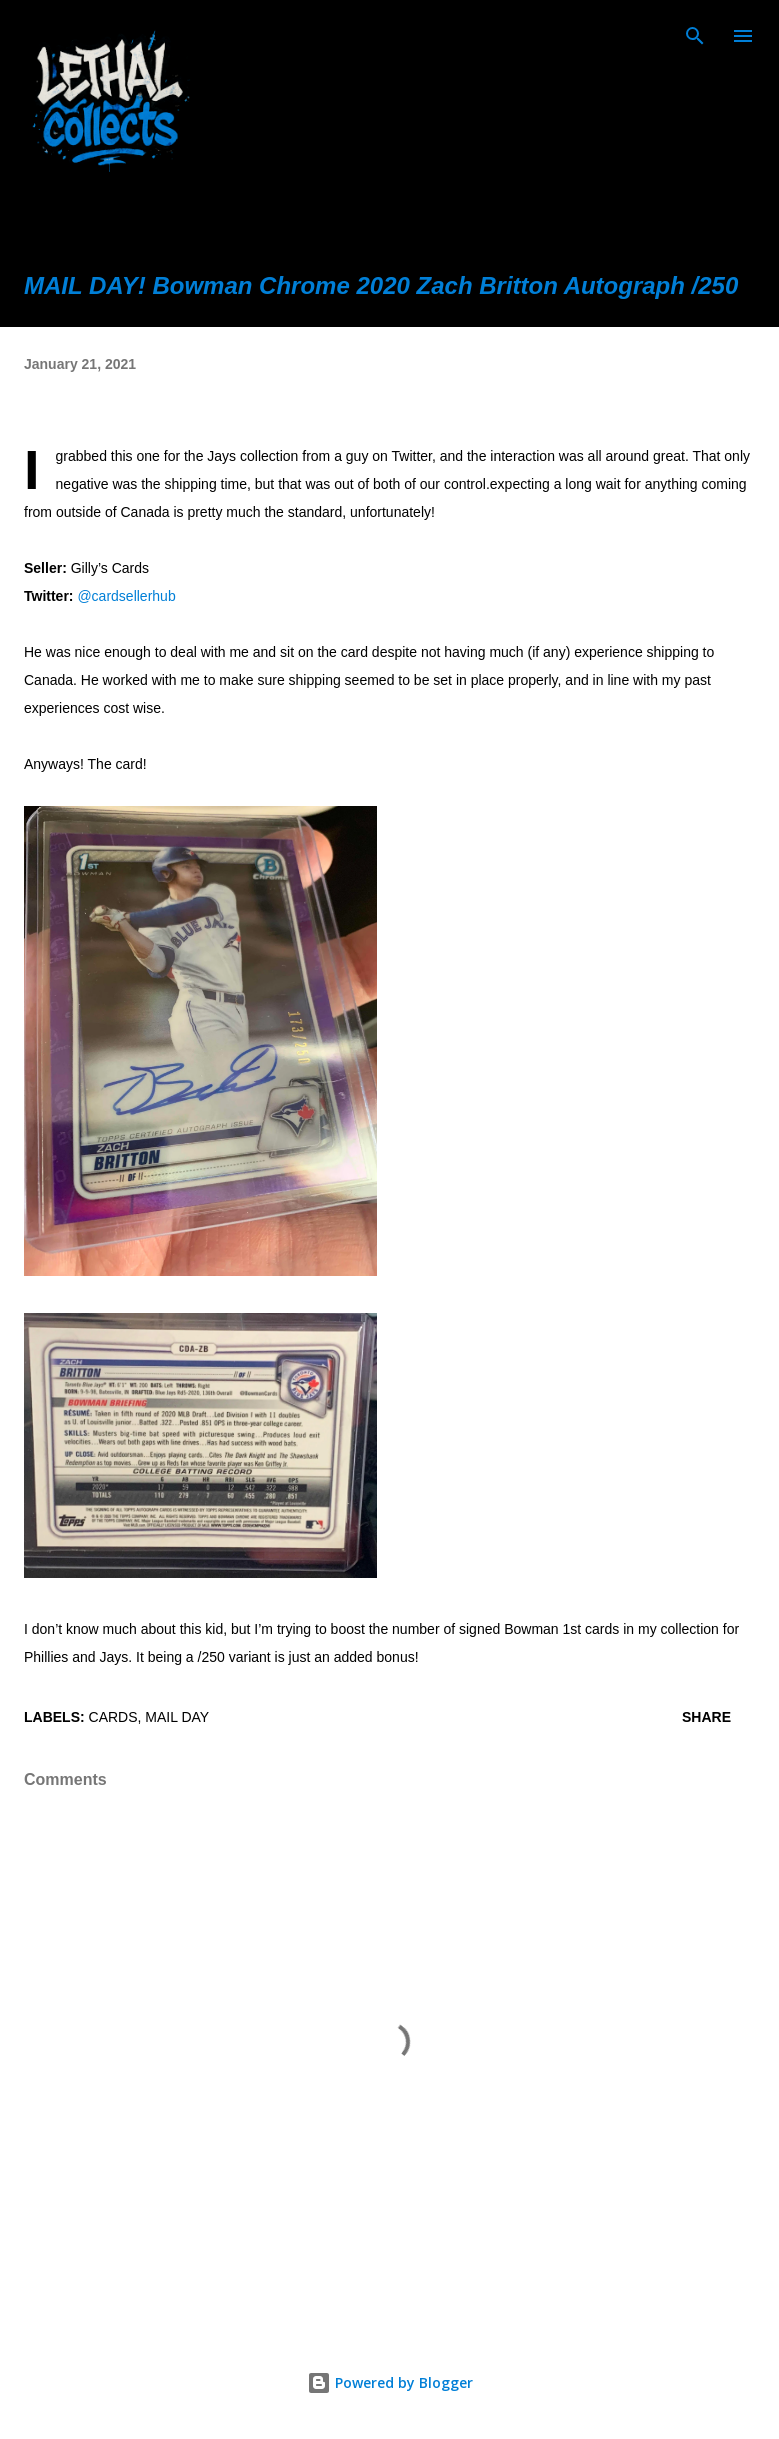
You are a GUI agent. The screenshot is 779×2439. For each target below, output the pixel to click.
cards (113, 1717)
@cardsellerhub (126, 596)
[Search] (695, 36)
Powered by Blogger (390, 2382)
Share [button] (706, 1717)
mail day (177, 1717)
